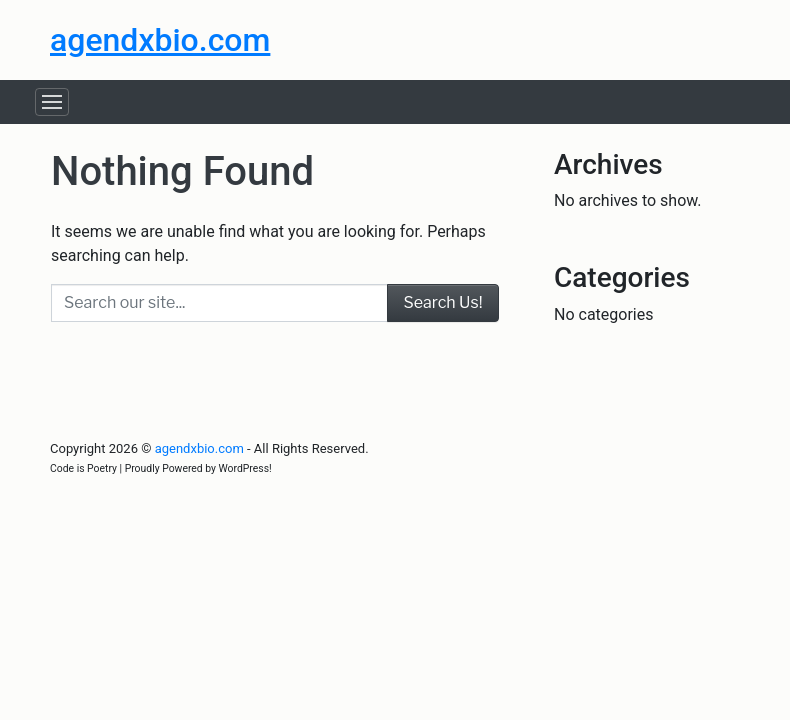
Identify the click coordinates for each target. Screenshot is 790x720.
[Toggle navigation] (52, 102)
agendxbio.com (160, 40)
